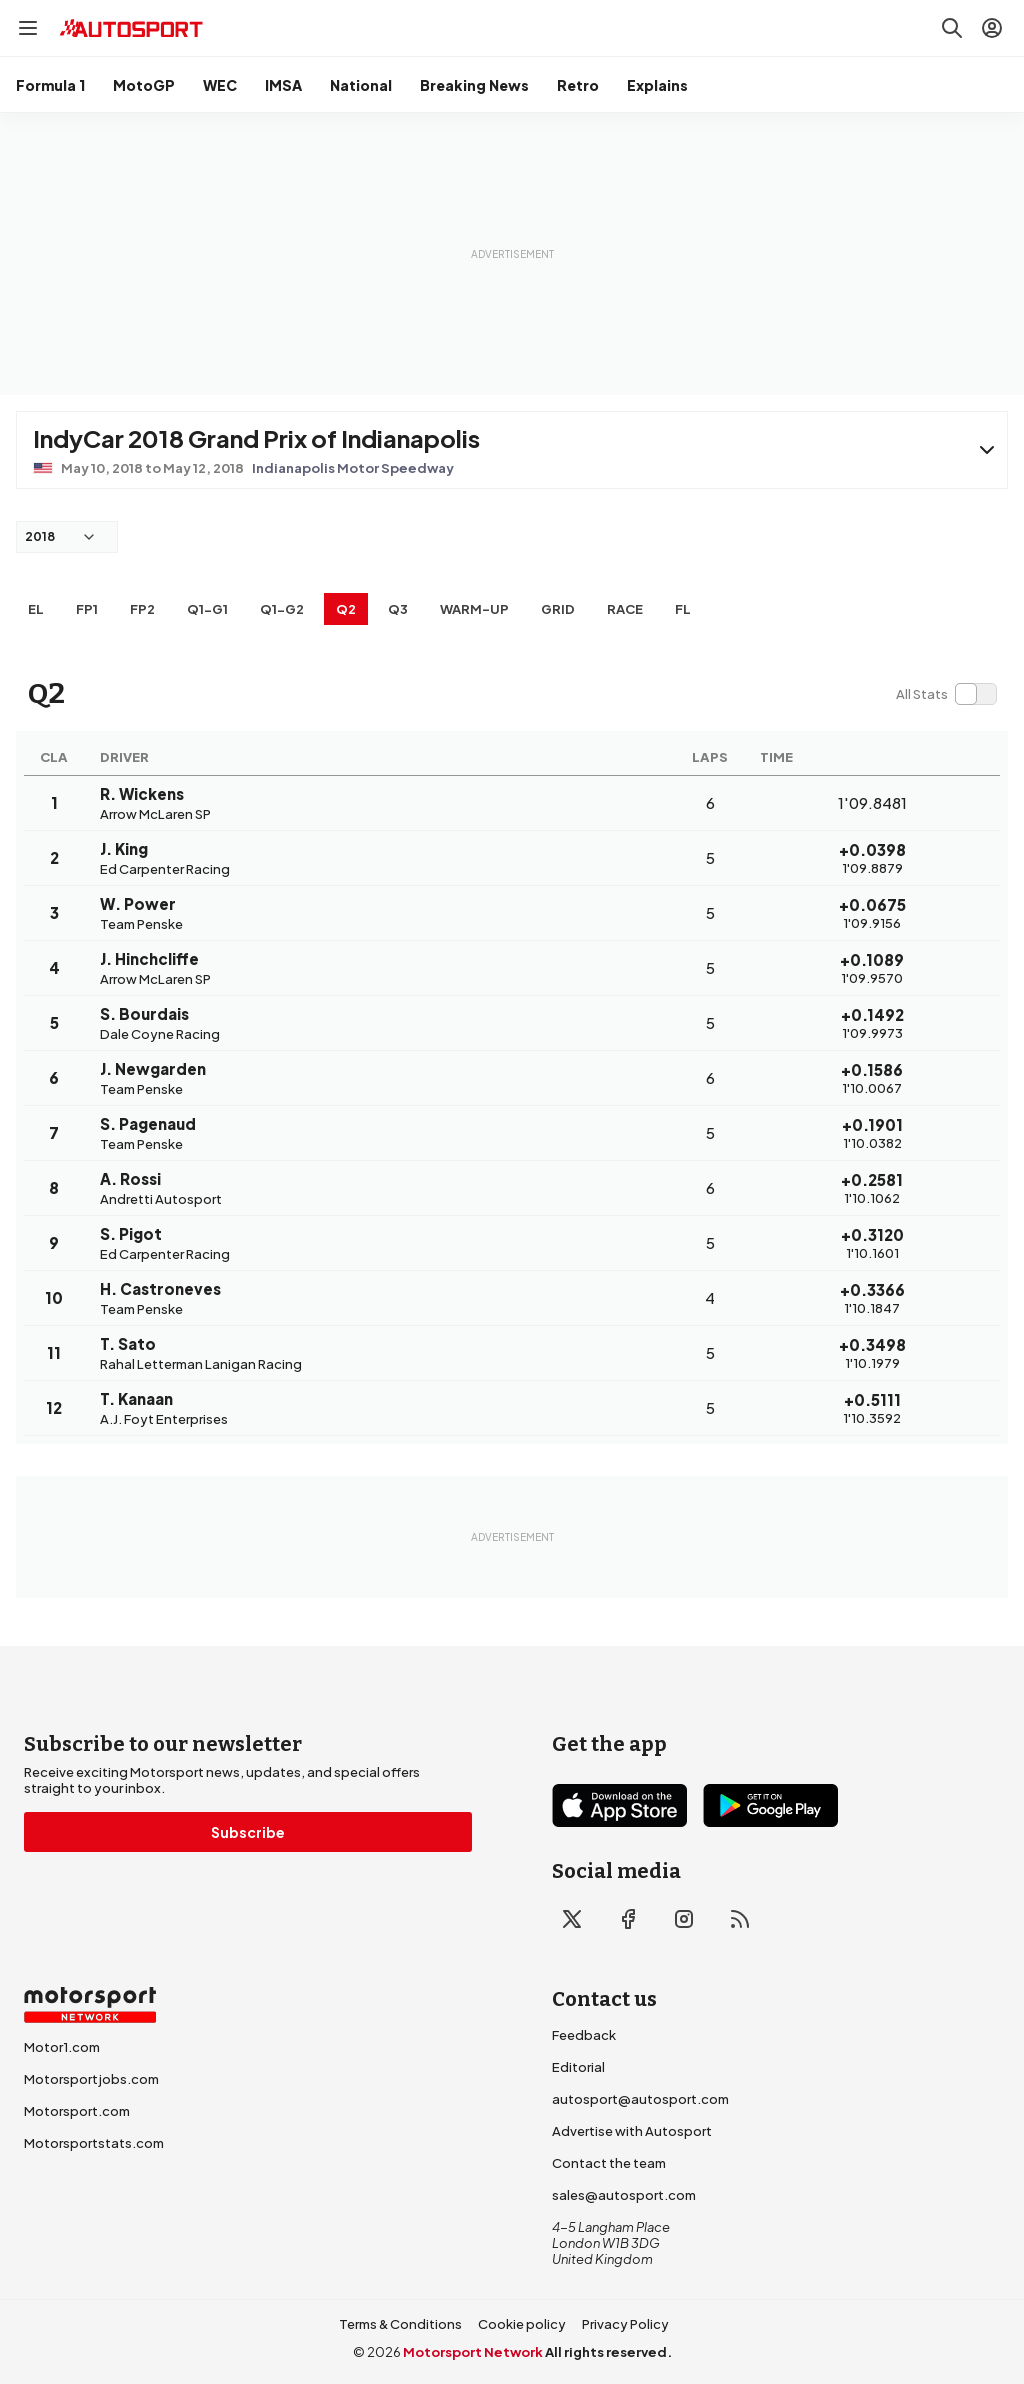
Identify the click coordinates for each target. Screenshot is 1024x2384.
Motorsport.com (77, 2111)
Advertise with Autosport (632, 2131)
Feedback (584, 2035)
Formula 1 (50, 85)
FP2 (142, 609)
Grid (558, 609)
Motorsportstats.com (94, 2143)
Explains (657, 85)
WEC (220, 85)
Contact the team (609, 2163)
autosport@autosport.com (640, 2099)
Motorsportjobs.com (91, 2079)
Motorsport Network (473, 2352)
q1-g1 (207, 609)
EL (36, 609)
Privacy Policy (625, 2324)
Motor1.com (62, 2047)
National (361, 85)
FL (683, 609)
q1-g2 (282, 609)
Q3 (398, 609)
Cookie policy (522, 2324)
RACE (625, 609)
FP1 (87, 609)
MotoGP (144, 85)
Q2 (346, 609)
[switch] (946, 694)
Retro (578, 85)
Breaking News (474, 85)
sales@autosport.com (624, 2195)
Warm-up (474, 609)
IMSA (283, 85)
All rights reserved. (608, 2352)
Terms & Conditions (400, 2324)
